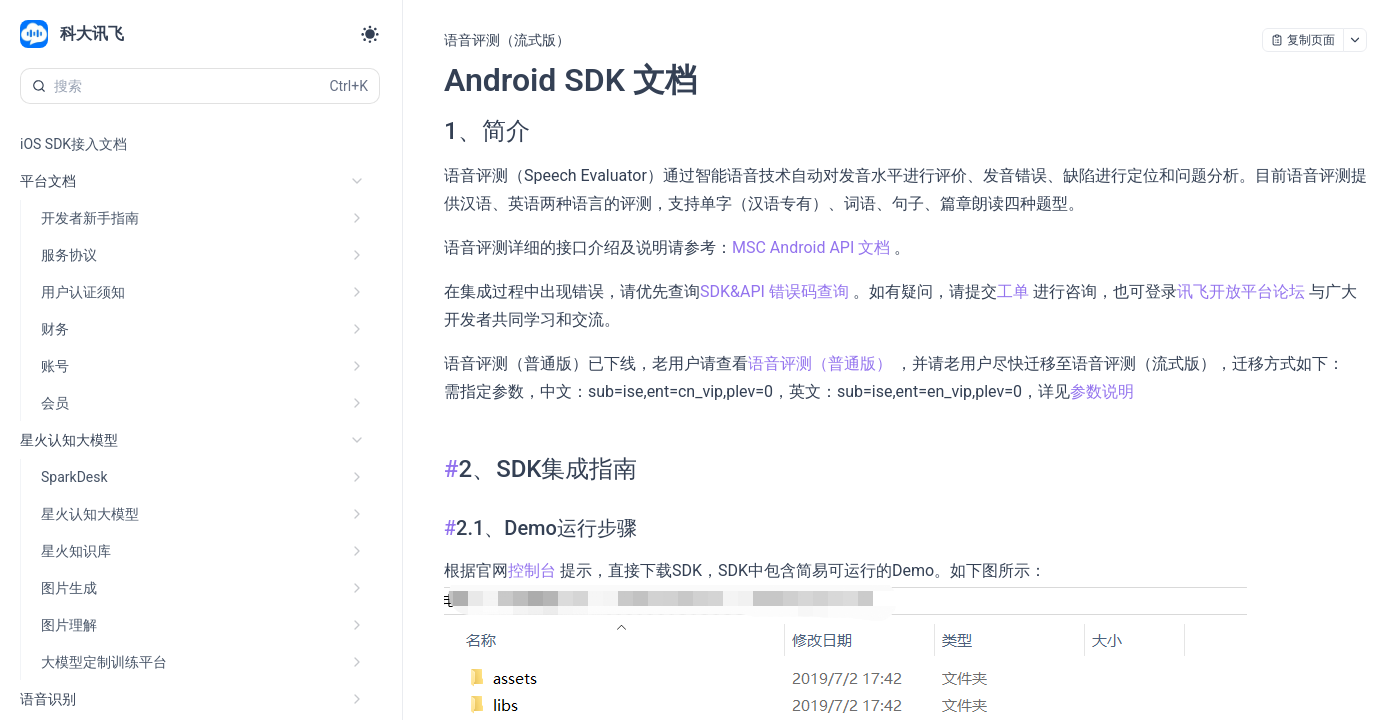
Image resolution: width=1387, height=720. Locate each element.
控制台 (534, 570)
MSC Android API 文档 (813, 247)
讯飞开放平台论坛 (1243, 291)
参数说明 (1102, 391)
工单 (1015, 291)
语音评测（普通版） (822, 363)
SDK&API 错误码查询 (776, 291)
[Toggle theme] (370, 34)
